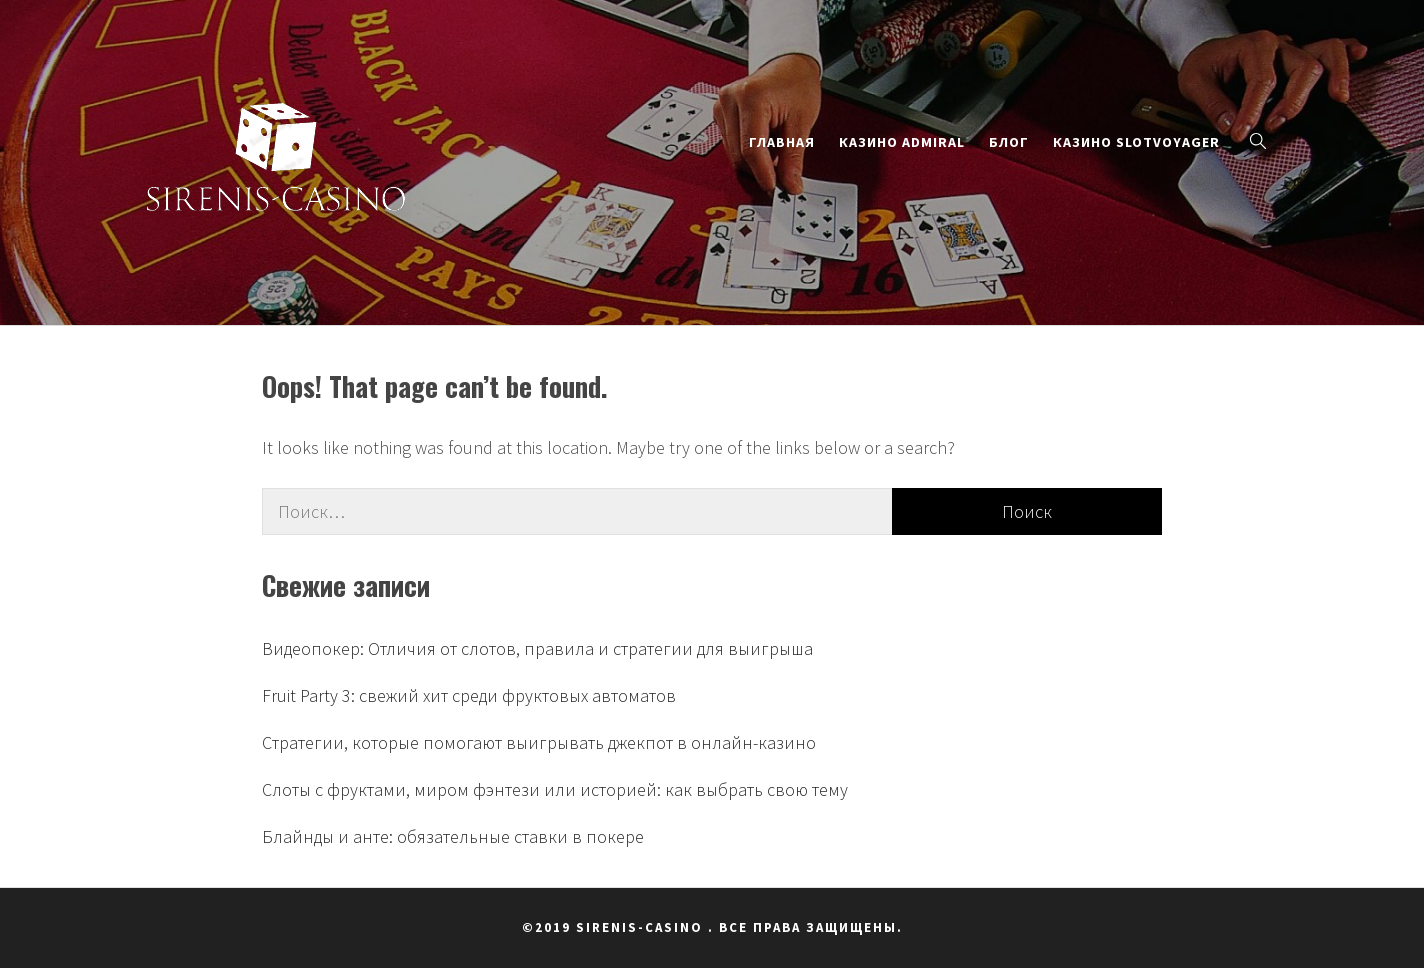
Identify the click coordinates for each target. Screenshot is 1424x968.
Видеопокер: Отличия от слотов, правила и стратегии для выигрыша (537, 648)
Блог (1009, 142)
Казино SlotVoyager (1136, 142)
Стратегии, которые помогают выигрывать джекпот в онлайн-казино (539, 742)
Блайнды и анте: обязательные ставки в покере (453, 836)
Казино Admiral (902, 142)
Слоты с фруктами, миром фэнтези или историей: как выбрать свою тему (555, 789)
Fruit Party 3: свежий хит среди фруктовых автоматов (469, 695)
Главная (782, 142)
